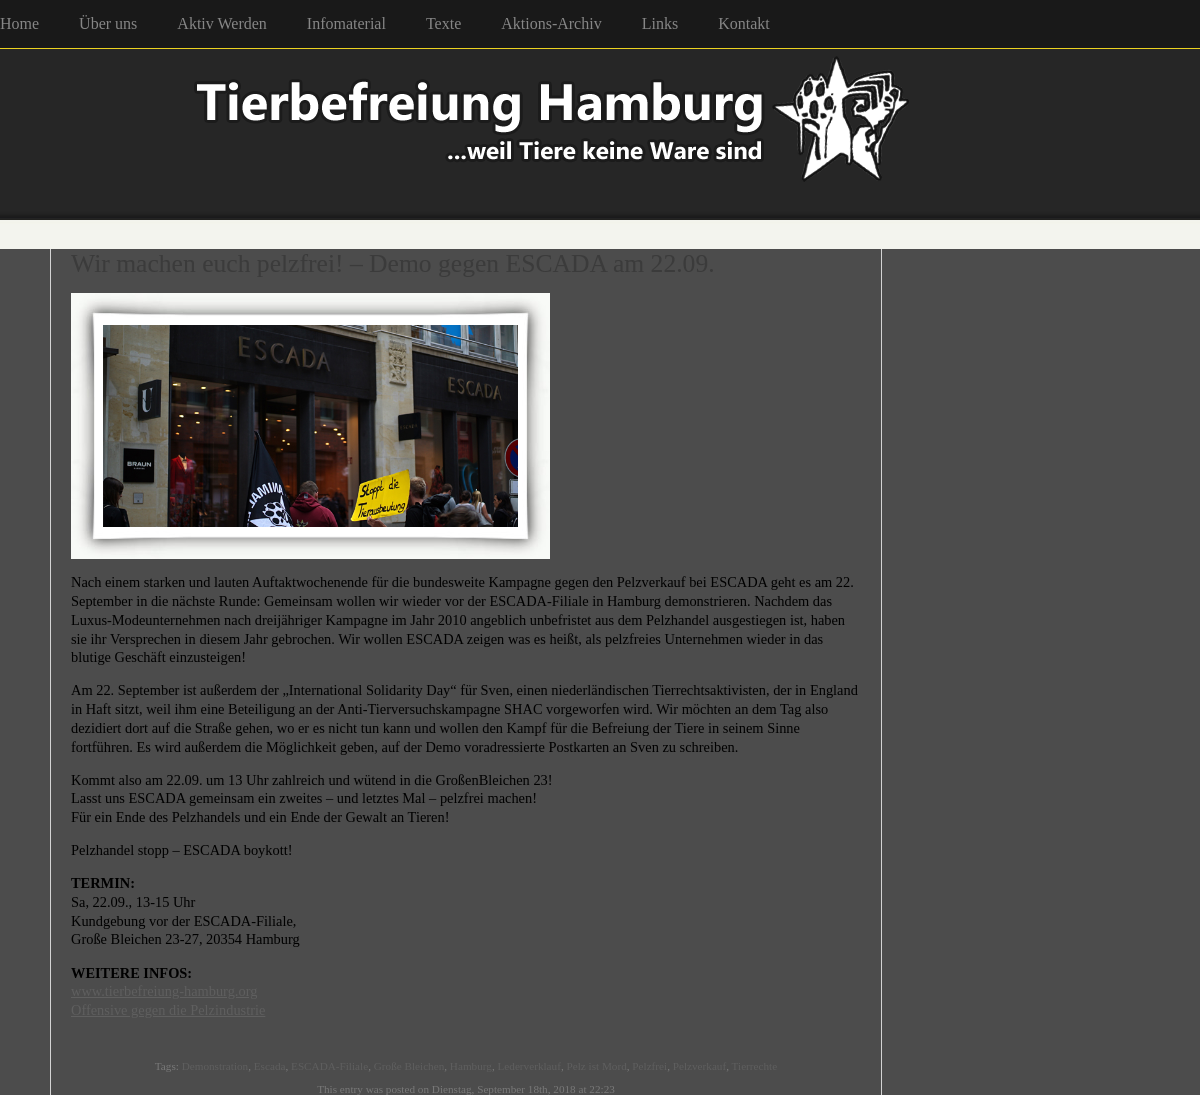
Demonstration (215, 1066)
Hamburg (471, 1066)
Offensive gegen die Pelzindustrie (168, 1010)
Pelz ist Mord (596, 1066)
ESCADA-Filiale (329, 1066)
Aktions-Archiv (551, 23)
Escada (270, 1066)
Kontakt (744, 23)
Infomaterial (346, 23)
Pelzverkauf (699, 1066)
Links (660, 23)
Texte (443, 23)
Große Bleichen (409, 1066)
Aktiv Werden (222, 23)
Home (19, 23)
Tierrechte (755, 1066)
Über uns (108, 23)
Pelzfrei (649, 1066)
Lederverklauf (529, 1066)
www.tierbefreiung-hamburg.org (164, 991)
